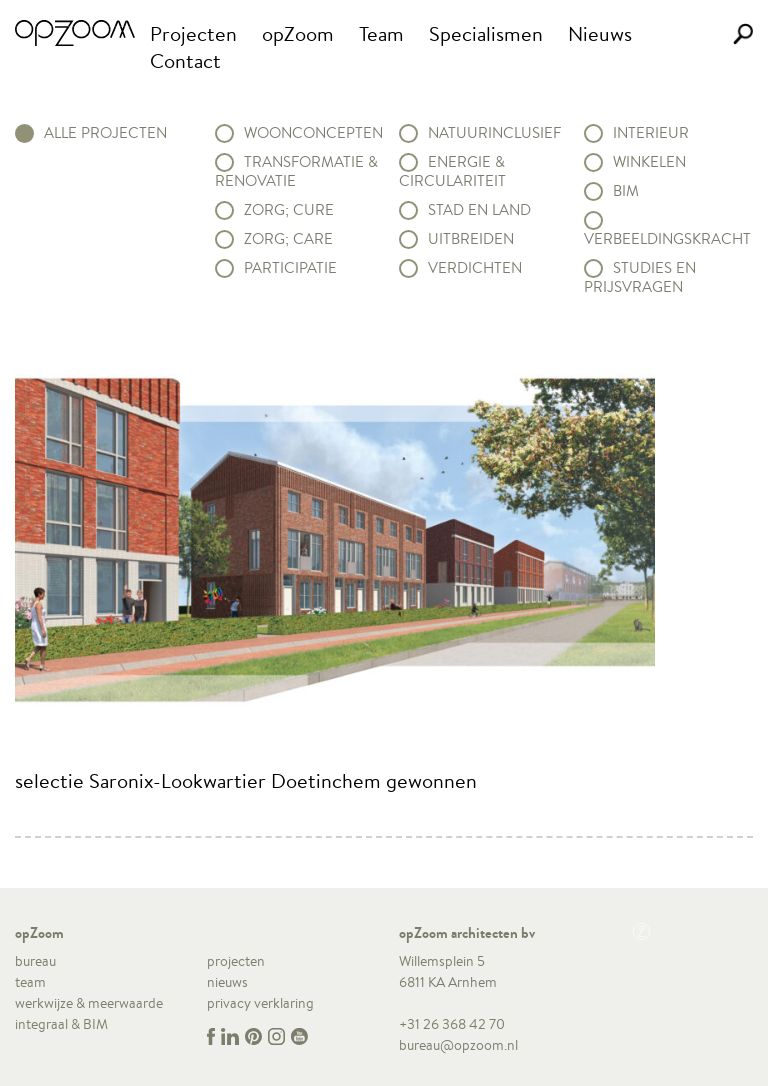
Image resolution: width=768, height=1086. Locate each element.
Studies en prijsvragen (640, 277)
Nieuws (600, 33)
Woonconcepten (313, 133)
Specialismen (486, 33)
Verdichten (475, 268)
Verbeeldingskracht (667, 238)
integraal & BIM (61, 1024)
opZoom (298, 33)
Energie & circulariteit (452, 171)
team (30, 982)
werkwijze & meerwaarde (89, 1003)
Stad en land (479, 210)
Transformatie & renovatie (296, 171)
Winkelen (649, 162)
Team (381, 33)
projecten (236, 961)
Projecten (193, 33)
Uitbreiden (471, 239)
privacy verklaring (260, 1003)
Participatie (290, 268)
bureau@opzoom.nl (458, 1045)
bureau (35, 961)
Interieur (651, 133)
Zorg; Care (288, 239)
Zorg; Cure (289, 210)
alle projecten (105, 133)
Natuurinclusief (494, 133)
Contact (185, 60)
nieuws (227, 982)
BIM (626, 191)
